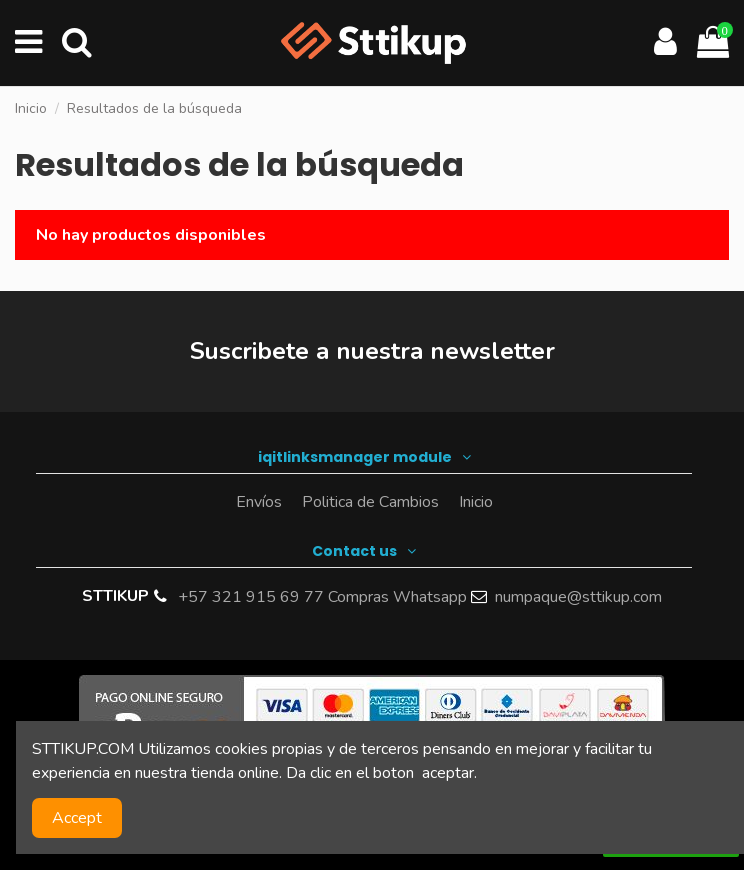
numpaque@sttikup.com (578, 597)
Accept (77, 818)
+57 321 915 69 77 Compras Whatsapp (322, 597)
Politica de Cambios (370, 502)
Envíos (259, 502)
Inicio (476, 502)
